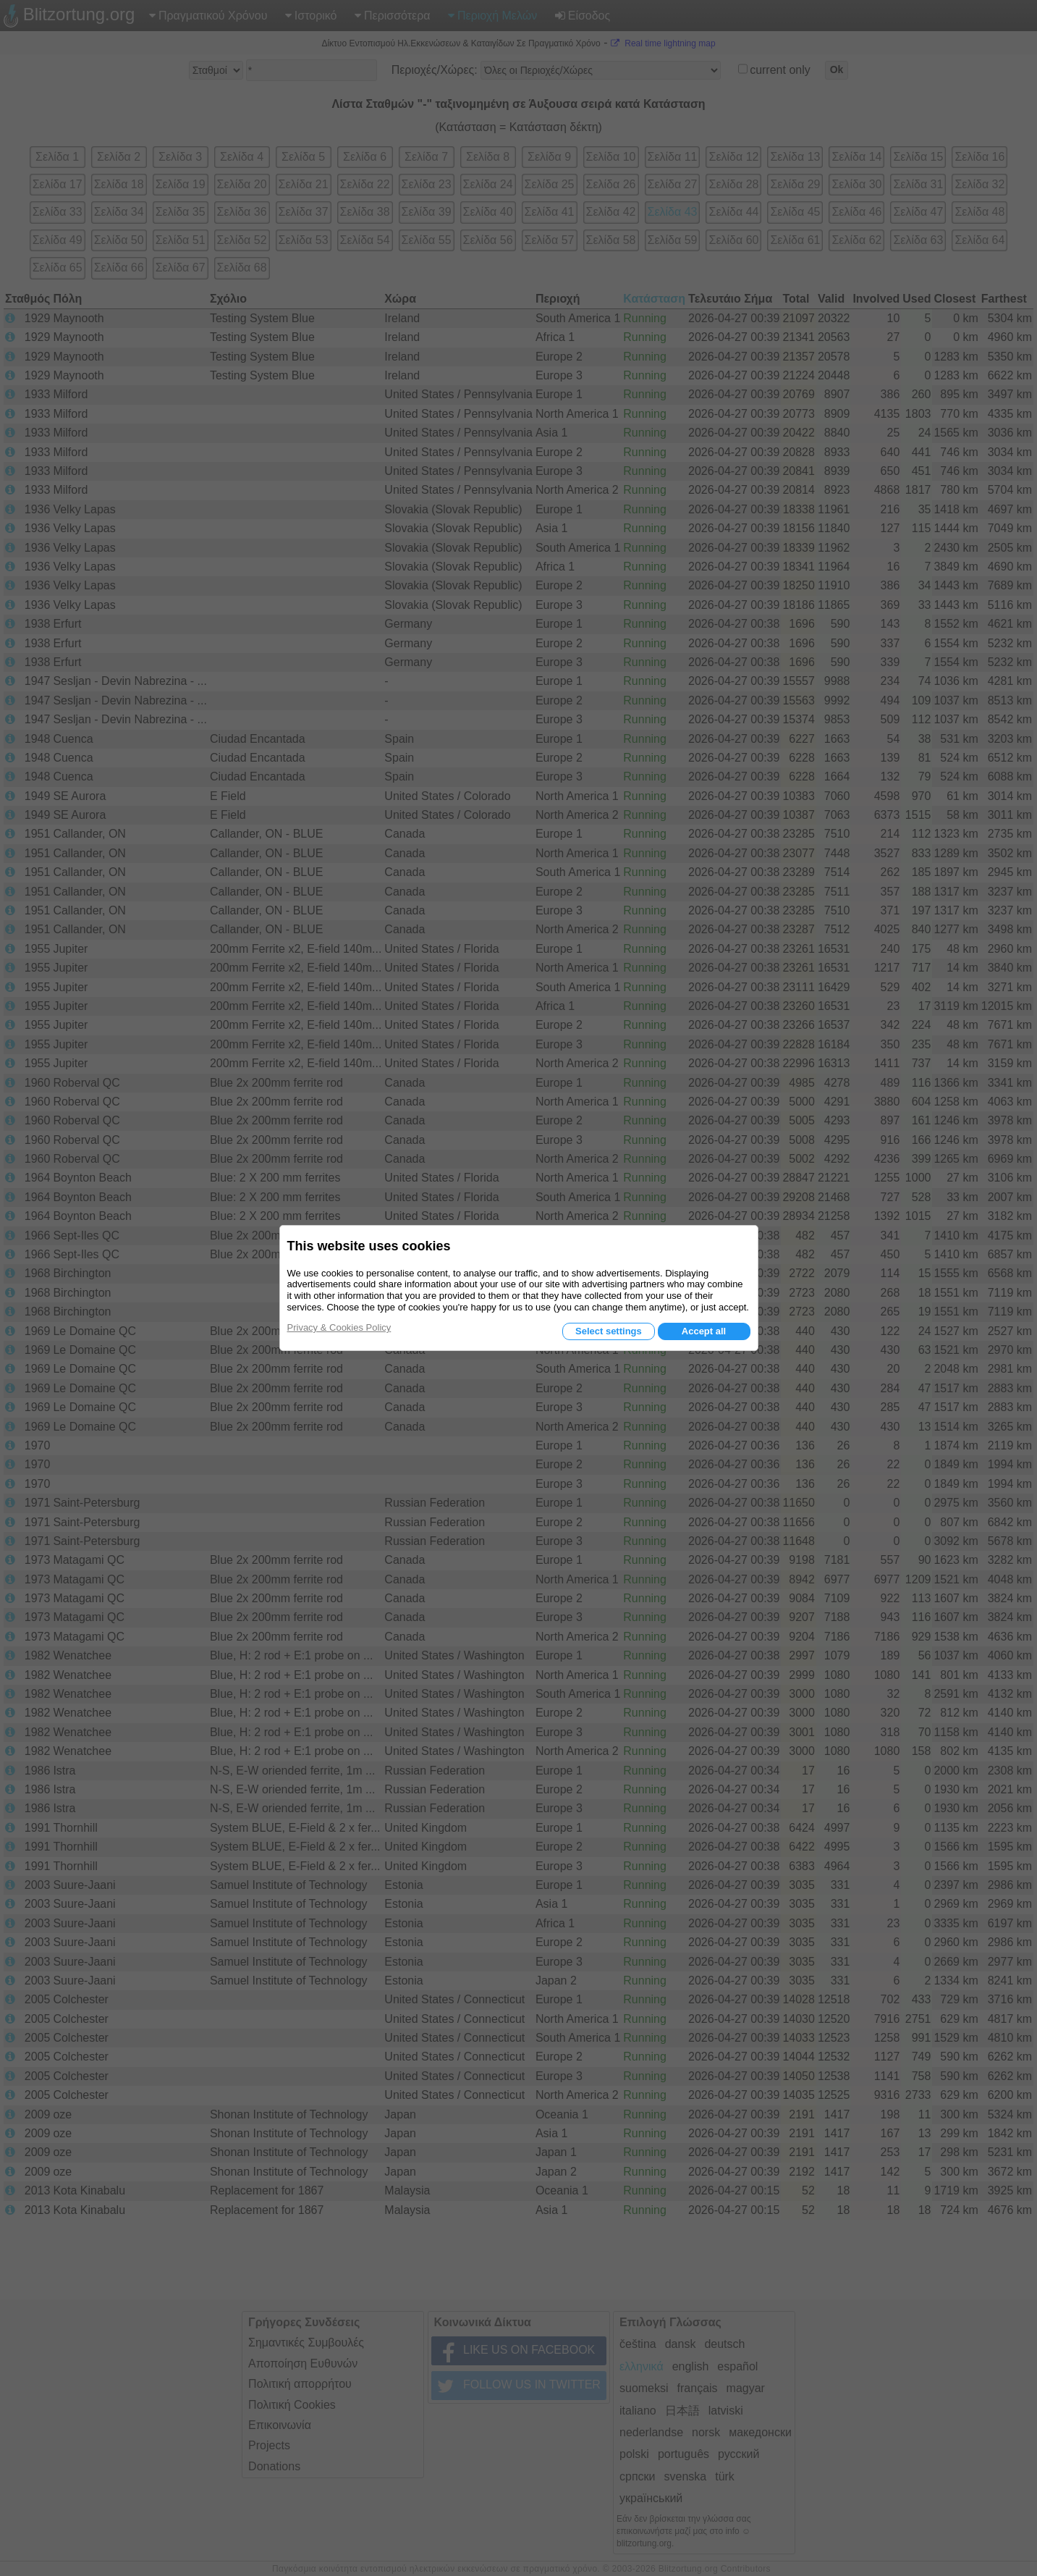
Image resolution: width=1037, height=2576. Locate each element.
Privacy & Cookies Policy (339, 1327)
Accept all (704, 1331)
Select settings (608, 1331)
